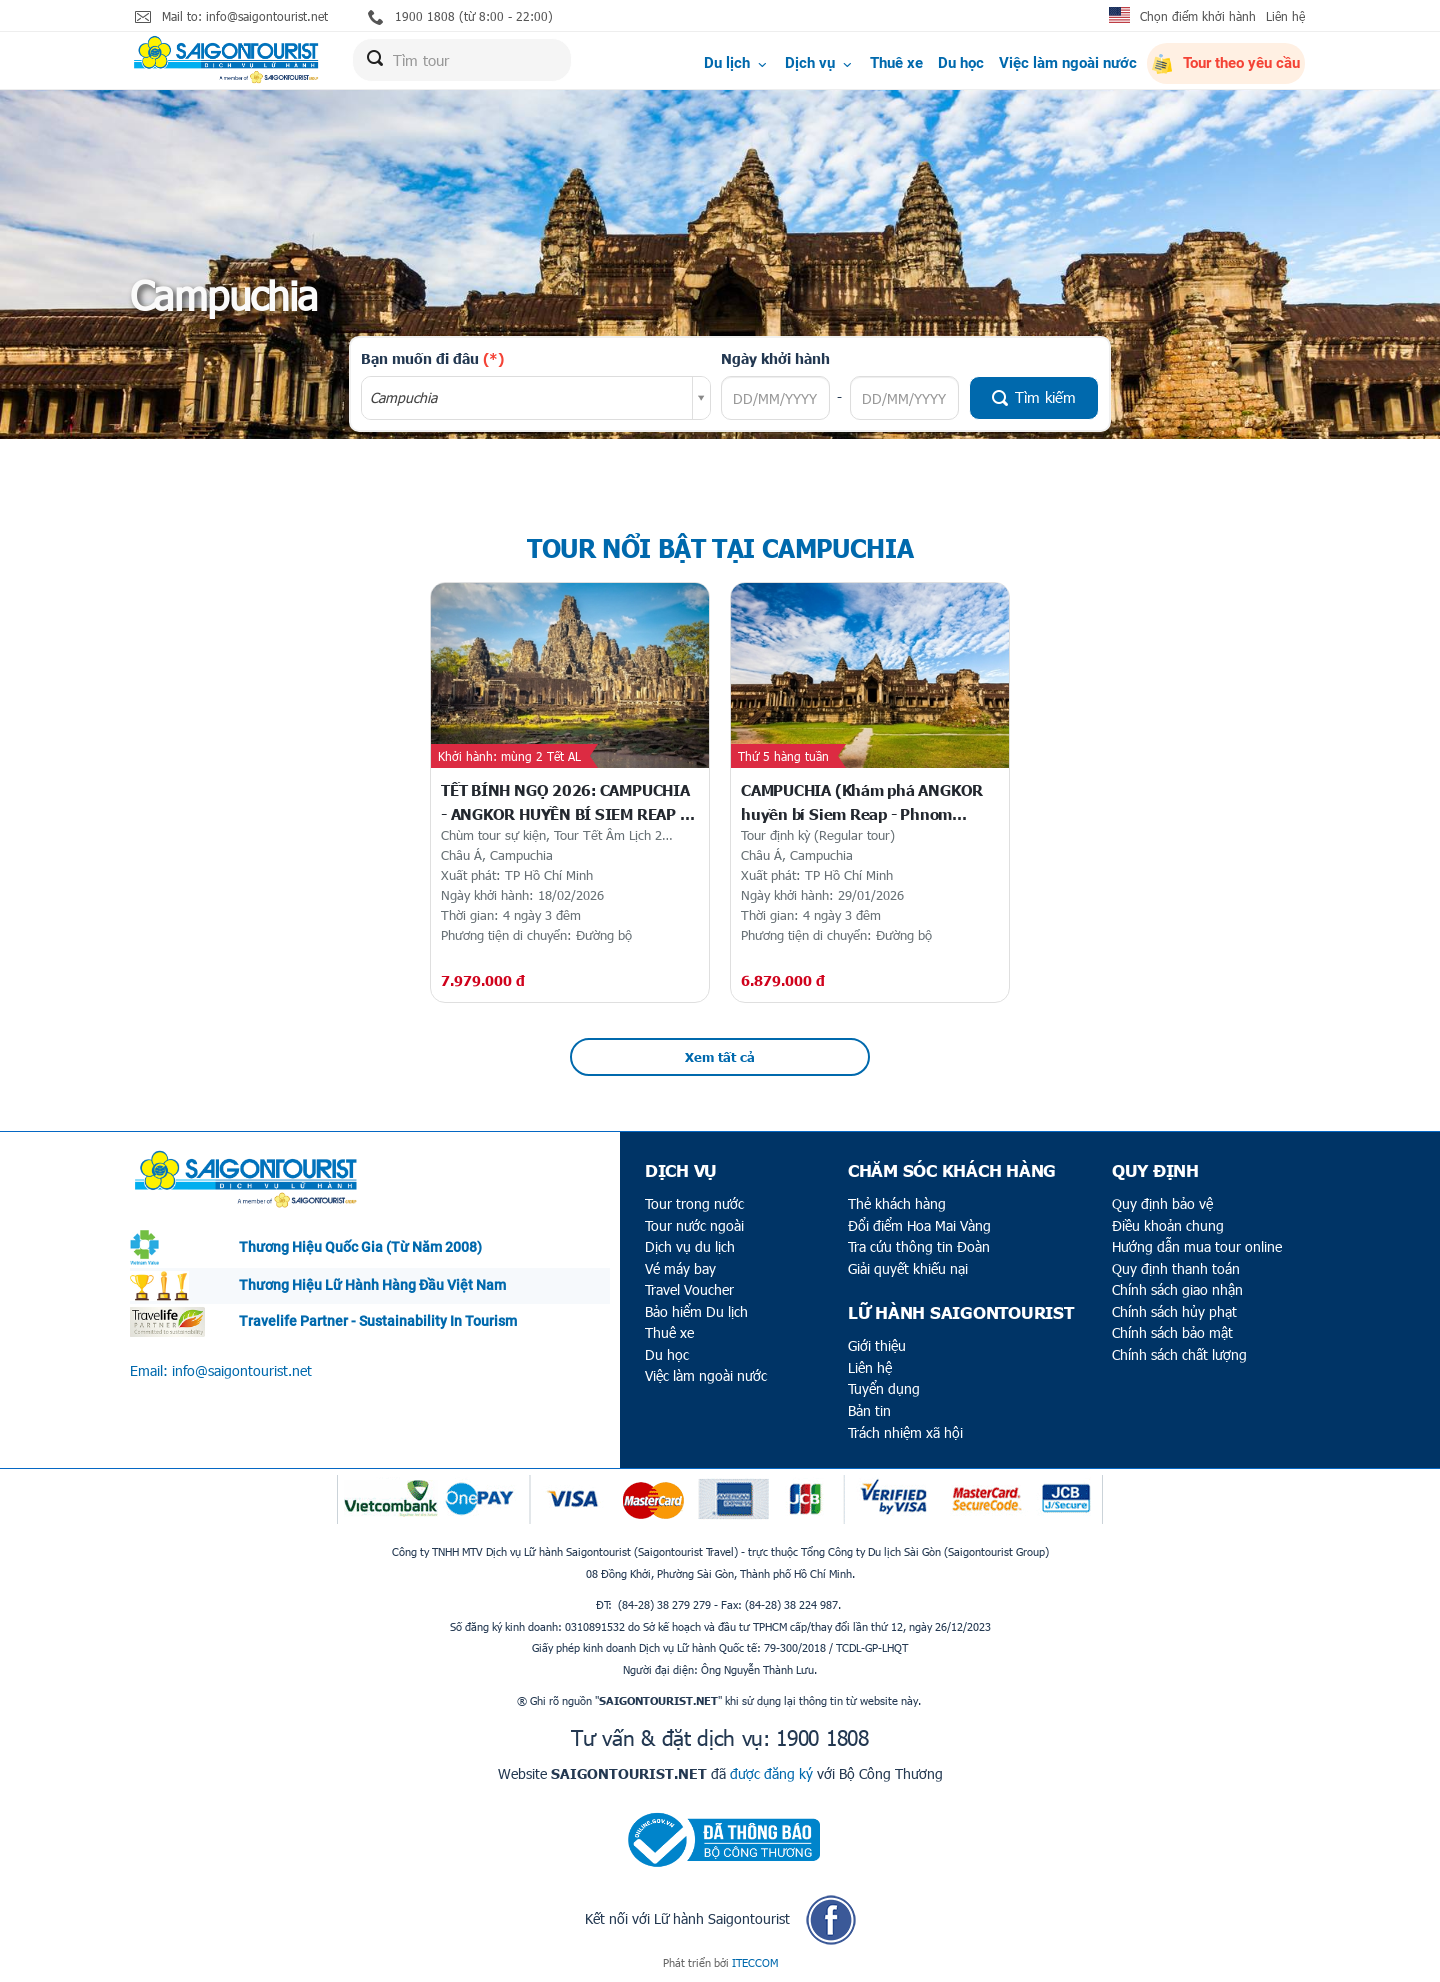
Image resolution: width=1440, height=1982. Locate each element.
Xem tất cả (720, 1057)
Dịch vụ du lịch (690, 1246)
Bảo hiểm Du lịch (696, 1311)
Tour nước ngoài (694, 1225)
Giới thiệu (877, 1345)
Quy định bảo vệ (1162, 1203)
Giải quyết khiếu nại (908, 1268)
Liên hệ (1285, 16)
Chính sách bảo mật (1172, 1332)
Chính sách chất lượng (1179, 1354)
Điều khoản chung (1168, 1225)
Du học (961, 63)
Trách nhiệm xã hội (905, 1432)
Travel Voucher (689, 1289)
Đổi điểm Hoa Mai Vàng (919, 1225)
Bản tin (869, 1410)
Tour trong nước (694, 1203)
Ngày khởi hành (775, 358)
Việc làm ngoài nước (1068, 63)
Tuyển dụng (884, 1388)
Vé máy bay (680, 1268)
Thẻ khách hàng (897, 1203)
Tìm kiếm (1034, 397)
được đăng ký (771, 1773)
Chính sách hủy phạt (1174, 1311)
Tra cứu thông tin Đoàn (919, 1246)
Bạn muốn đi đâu (432, 358)
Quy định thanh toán (1176, 1268)
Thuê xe (896, 63)
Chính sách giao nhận (1177, 1289)
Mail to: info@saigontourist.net (231, 16)
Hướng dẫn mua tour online (1197, 1246)
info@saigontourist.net (242, 1370)
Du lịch (737, 63)
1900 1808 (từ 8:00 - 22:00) (460, 16)
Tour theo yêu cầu (1226, 64)
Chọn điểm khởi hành (1198, 16)
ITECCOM (755, 1962)
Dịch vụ (820, 63)
